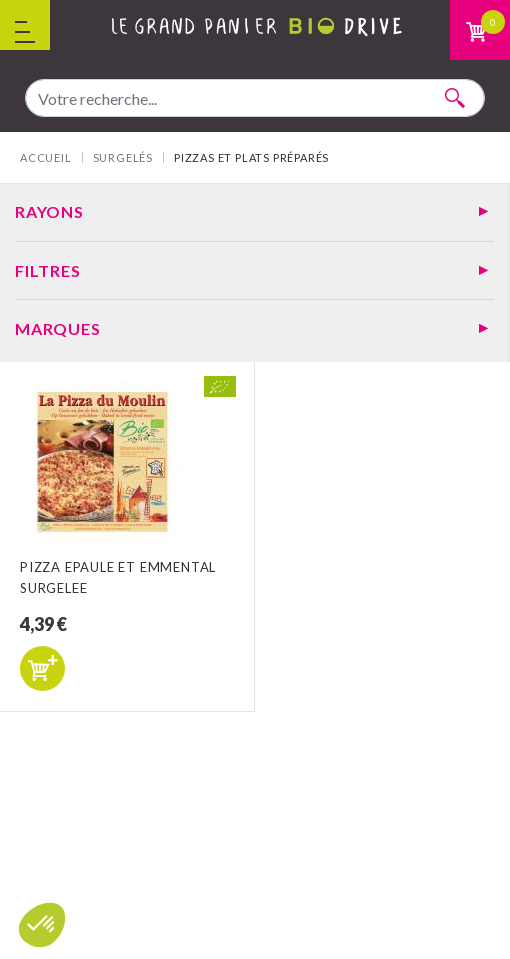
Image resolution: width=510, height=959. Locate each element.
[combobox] (255, 98)
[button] (42, 925)
